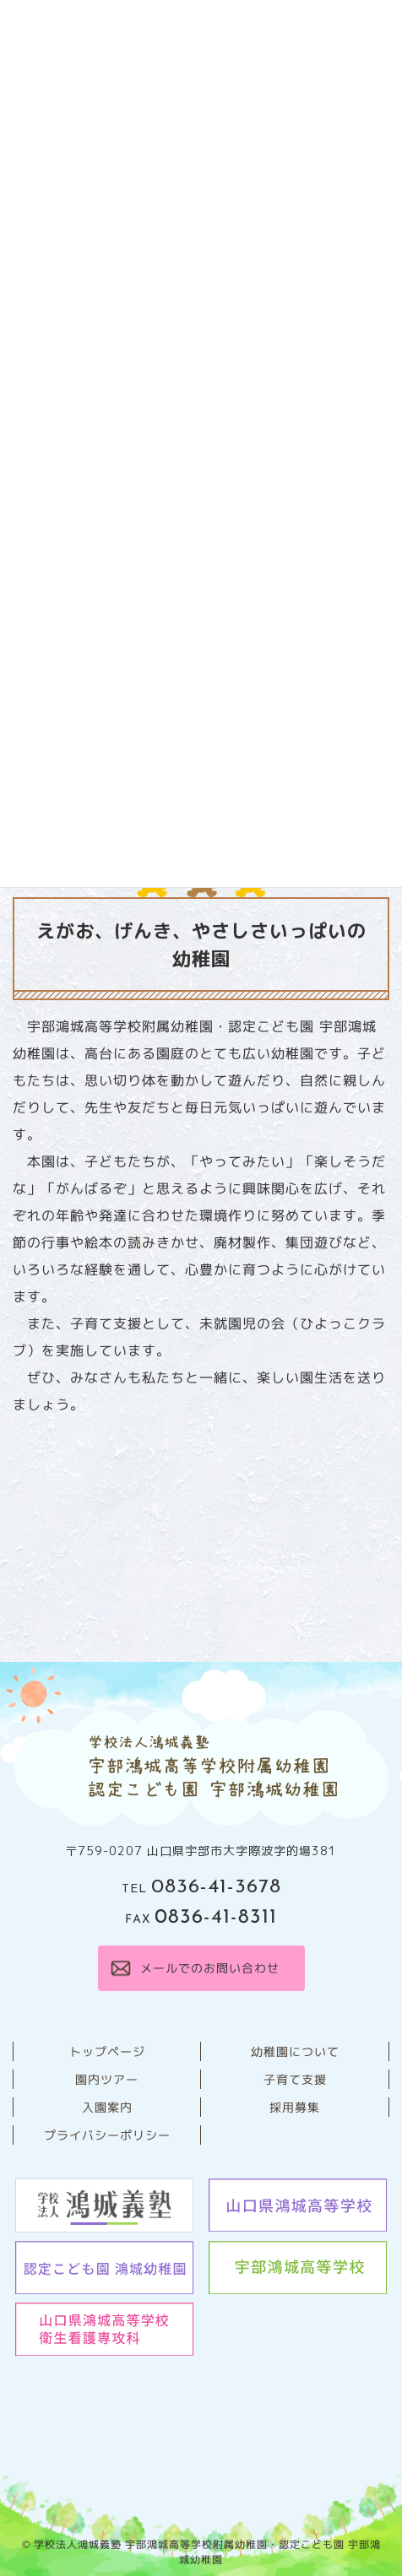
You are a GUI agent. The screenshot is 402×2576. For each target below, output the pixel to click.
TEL (201, 1889)
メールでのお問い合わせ (209, 1968)
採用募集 (294, 2107)
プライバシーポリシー (106, 2135)
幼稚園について (294, 2051)
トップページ (106, 2051)
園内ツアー (107, 2079)
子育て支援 (294, 2079)
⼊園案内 (106, 2107)
